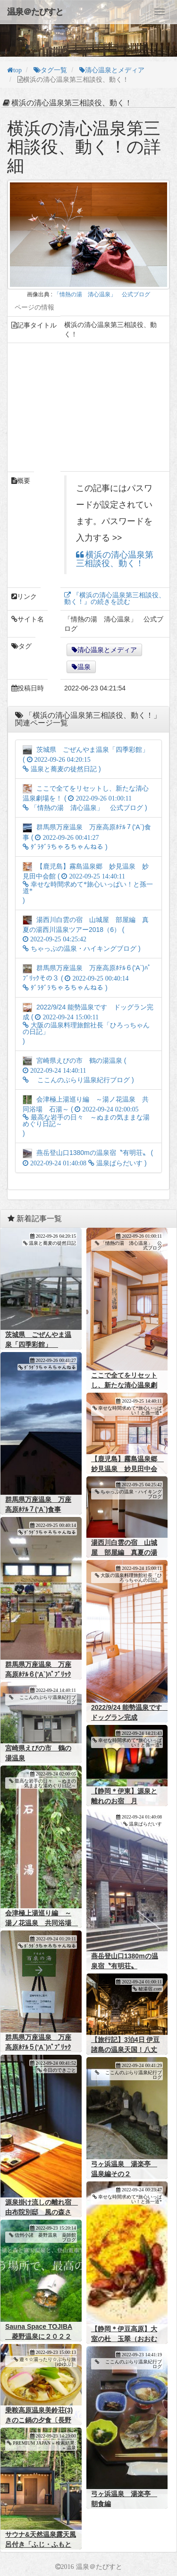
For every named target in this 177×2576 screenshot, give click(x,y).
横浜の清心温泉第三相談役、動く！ (114, 559)
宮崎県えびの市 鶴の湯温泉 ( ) (78, 1070)
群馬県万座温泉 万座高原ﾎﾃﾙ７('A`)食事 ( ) (87, 836)
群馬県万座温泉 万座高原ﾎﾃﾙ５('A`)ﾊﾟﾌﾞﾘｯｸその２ (38, 2047)
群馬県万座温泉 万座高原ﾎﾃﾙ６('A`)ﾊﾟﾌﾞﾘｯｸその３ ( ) (87, 977)
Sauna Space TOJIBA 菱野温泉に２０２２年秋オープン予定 (38, 2336)
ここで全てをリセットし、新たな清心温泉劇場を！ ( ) (86, 797)
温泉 (84, 666)
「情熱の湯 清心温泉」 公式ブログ (102, 294)
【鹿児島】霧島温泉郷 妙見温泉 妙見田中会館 (127, 1468)
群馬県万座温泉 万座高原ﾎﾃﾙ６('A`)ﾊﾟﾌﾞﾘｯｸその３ (38, 1674)
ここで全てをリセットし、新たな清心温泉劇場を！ (124, 1385)
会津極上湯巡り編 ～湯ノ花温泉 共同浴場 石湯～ (41, 1923)
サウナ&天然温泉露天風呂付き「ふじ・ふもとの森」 (40, 2544)
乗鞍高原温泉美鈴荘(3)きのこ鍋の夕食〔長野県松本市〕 (39, 2420)
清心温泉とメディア (107, 649)
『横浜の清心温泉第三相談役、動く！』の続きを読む (114, 598)
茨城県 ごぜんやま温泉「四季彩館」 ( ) (90, 759)
